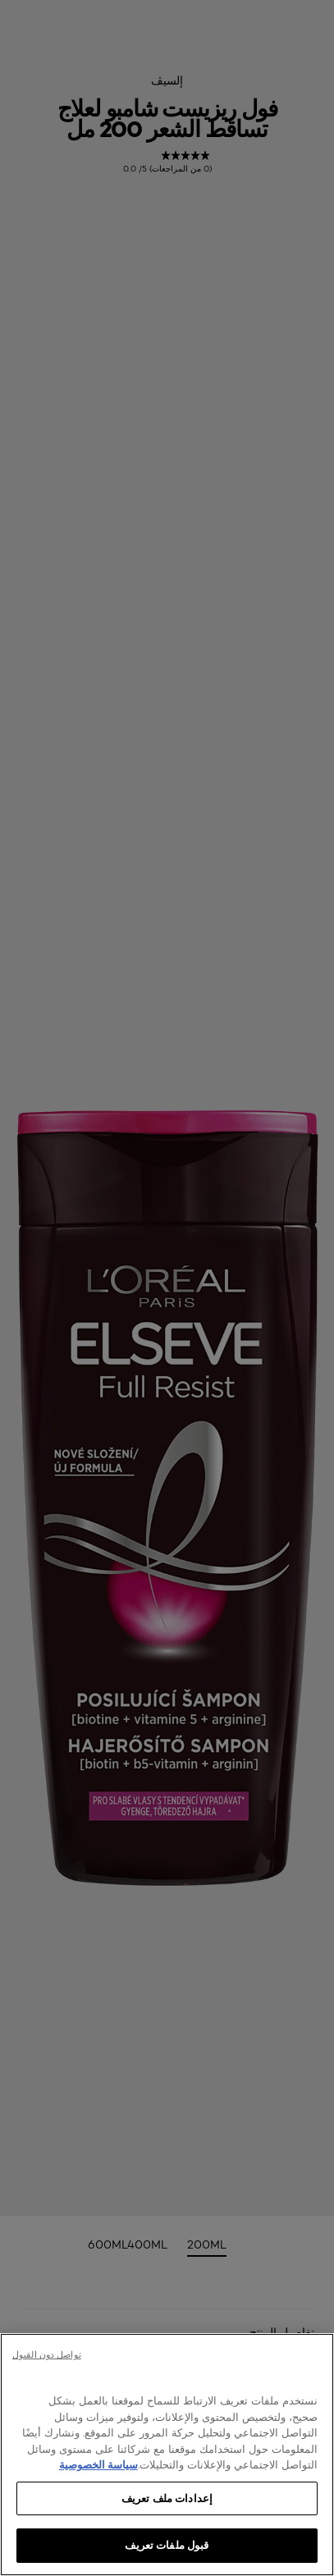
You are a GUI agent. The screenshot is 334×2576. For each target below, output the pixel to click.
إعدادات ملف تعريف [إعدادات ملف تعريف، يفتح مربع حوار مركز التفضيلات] (167, 2498)
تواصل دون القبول (46, 2354)
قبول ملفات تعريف (166, 2544)
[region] (167, 2454)
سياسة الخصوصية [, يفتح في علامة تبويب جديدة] (98, 2464)
